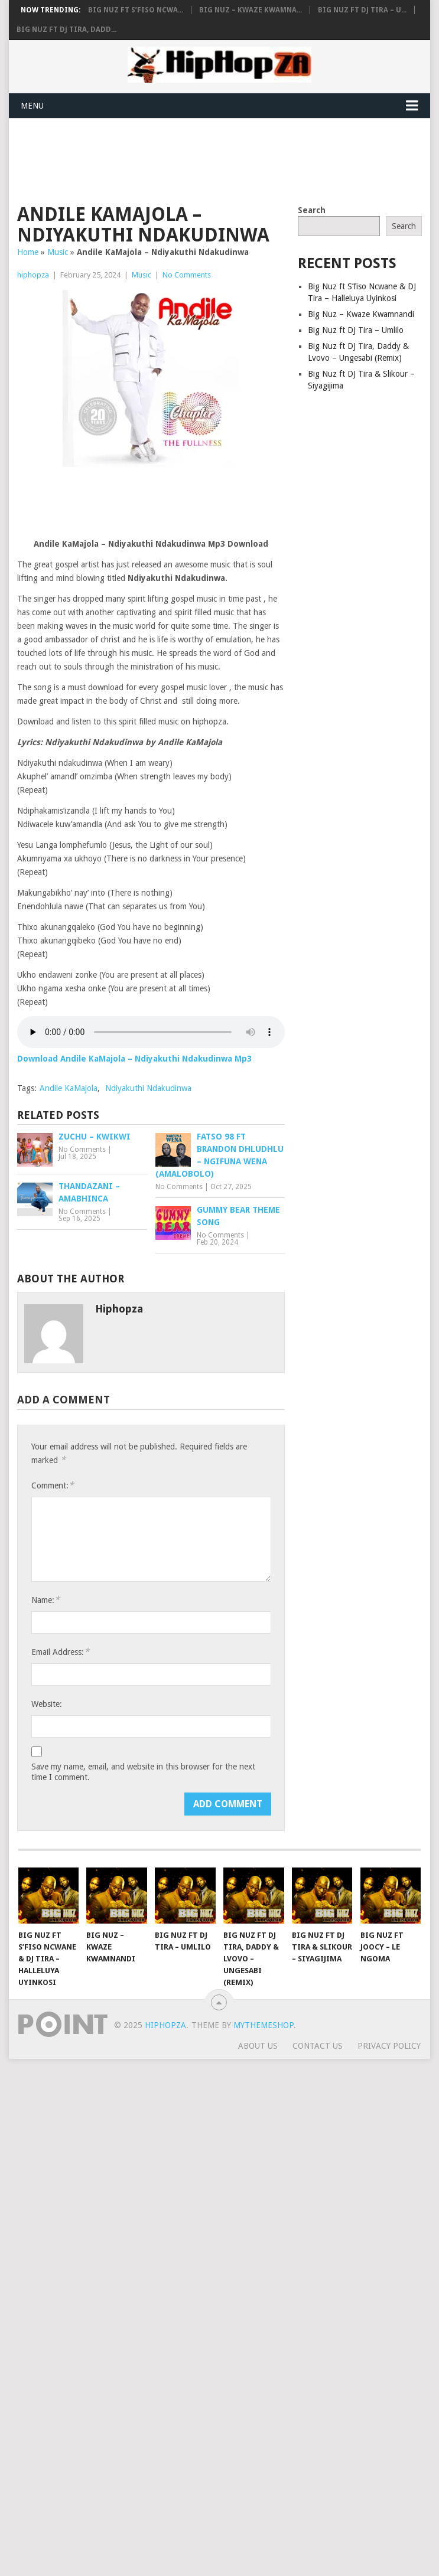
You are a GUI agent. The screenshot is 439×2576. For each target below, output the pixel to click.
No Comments (186, 274)
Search (312, 210)
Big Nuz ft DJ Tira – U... (362, 10)
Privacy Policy (389, 2046)
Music (57, 252)
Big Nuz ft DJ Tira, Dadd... (66, 29)
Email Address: (60, 1651)
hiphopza (33, 274)
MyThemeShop (263, 2025)
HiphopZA (165, 2025)
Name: (45, 1599)
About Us (258, 2046)
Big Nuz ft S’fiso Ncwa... (135, 10)
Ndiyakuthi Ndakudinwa (148, 1088)
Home (27, 252)
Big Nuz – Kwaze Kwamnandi (361, 314)
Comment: (52, 1485)
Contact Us (317, 2046)
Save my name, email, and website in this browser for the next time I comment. (143, 1772)
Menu (32, 105)
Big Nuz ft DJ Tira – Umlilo (356, 330)
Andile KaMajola (68, 1088)
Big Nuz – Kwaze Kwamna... (250, 10)
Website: (46, 1704)
